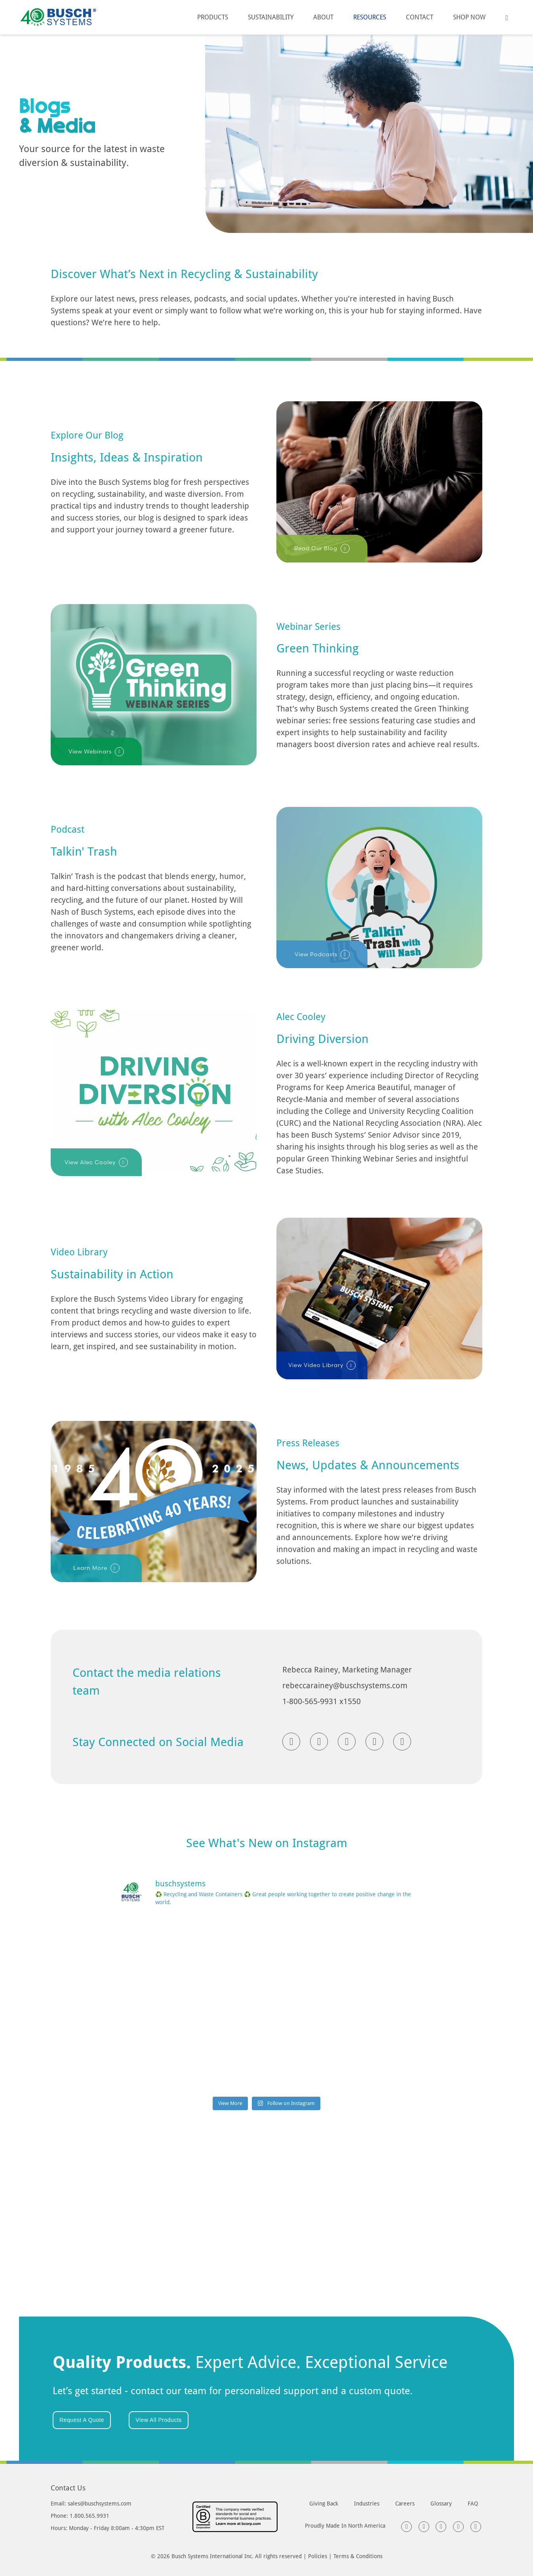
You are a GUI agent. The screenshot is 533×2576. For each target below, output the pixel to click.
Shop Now (469, 17)
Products (212, 17)
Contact (419, 17)
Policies (317, 2556)
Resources (369, 17)
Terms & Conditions (358, 2556)
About (323, 17)
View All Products (158, 2420)
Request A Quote (81, 2420)
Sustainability (270, 17)
